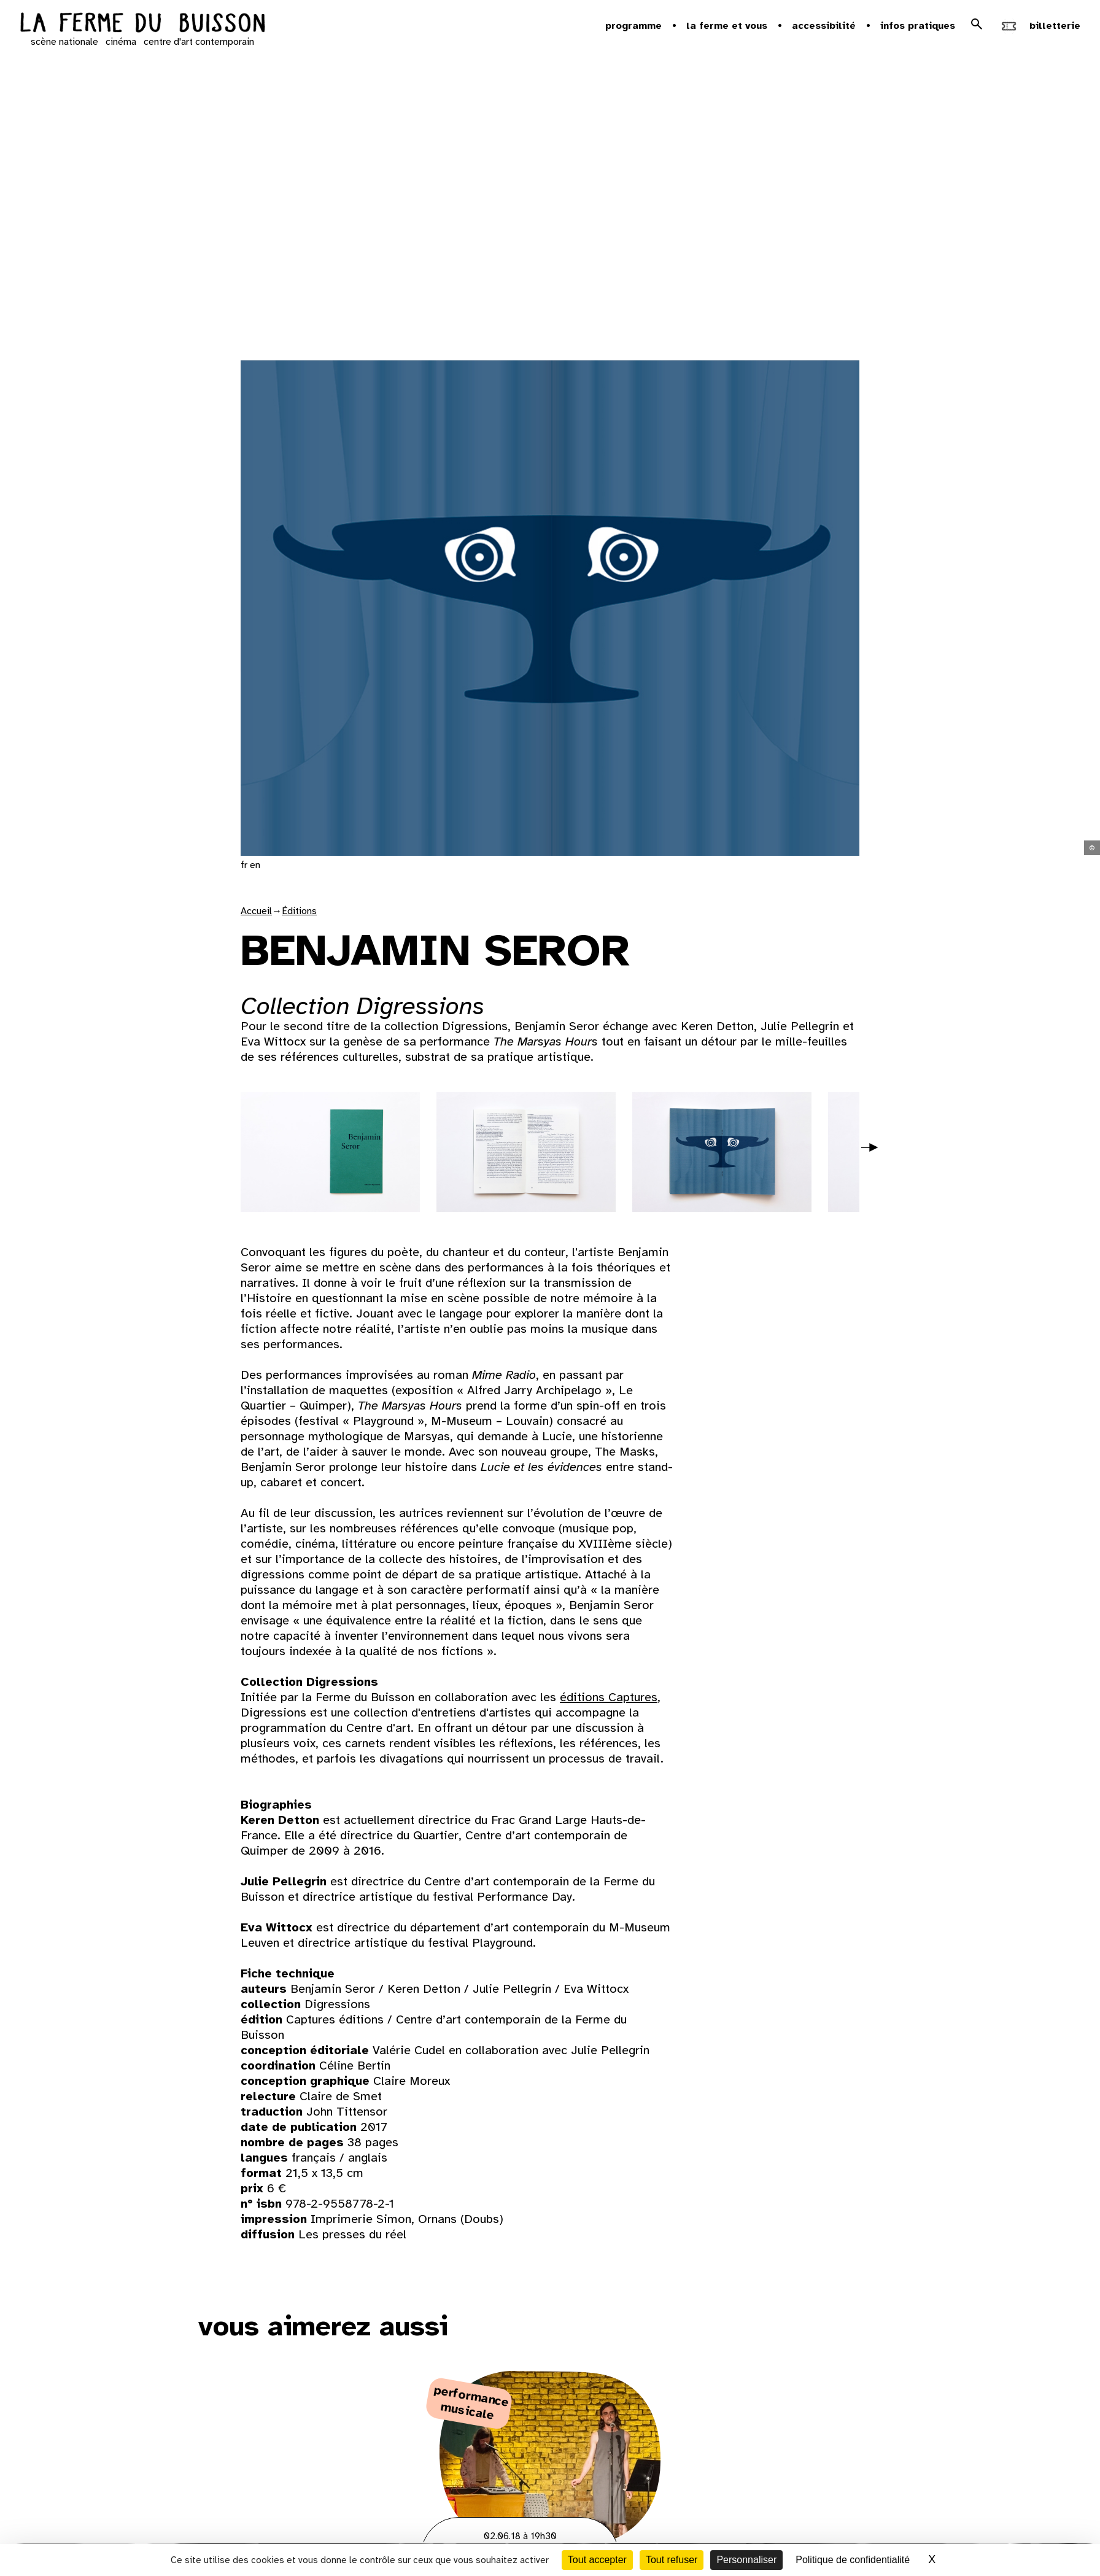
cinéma (121, 42)
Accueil (256, 911)
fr (244, 865)
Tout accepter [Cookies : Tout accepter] (597, 2560)
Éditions (299, 911)
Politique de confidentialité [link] (853, 2560)
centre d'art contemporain (199, 42)
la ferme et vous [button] (726, 26)
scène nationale (64, 42)
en (255, 865)
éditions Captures (608, 1697)
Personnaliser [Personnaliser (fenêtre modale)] (746, 2560)
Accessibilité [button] (824, 26)
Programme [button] (633, 26)
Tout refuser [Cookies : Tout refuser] (671, 2560)
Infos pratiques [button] (917, 26)
